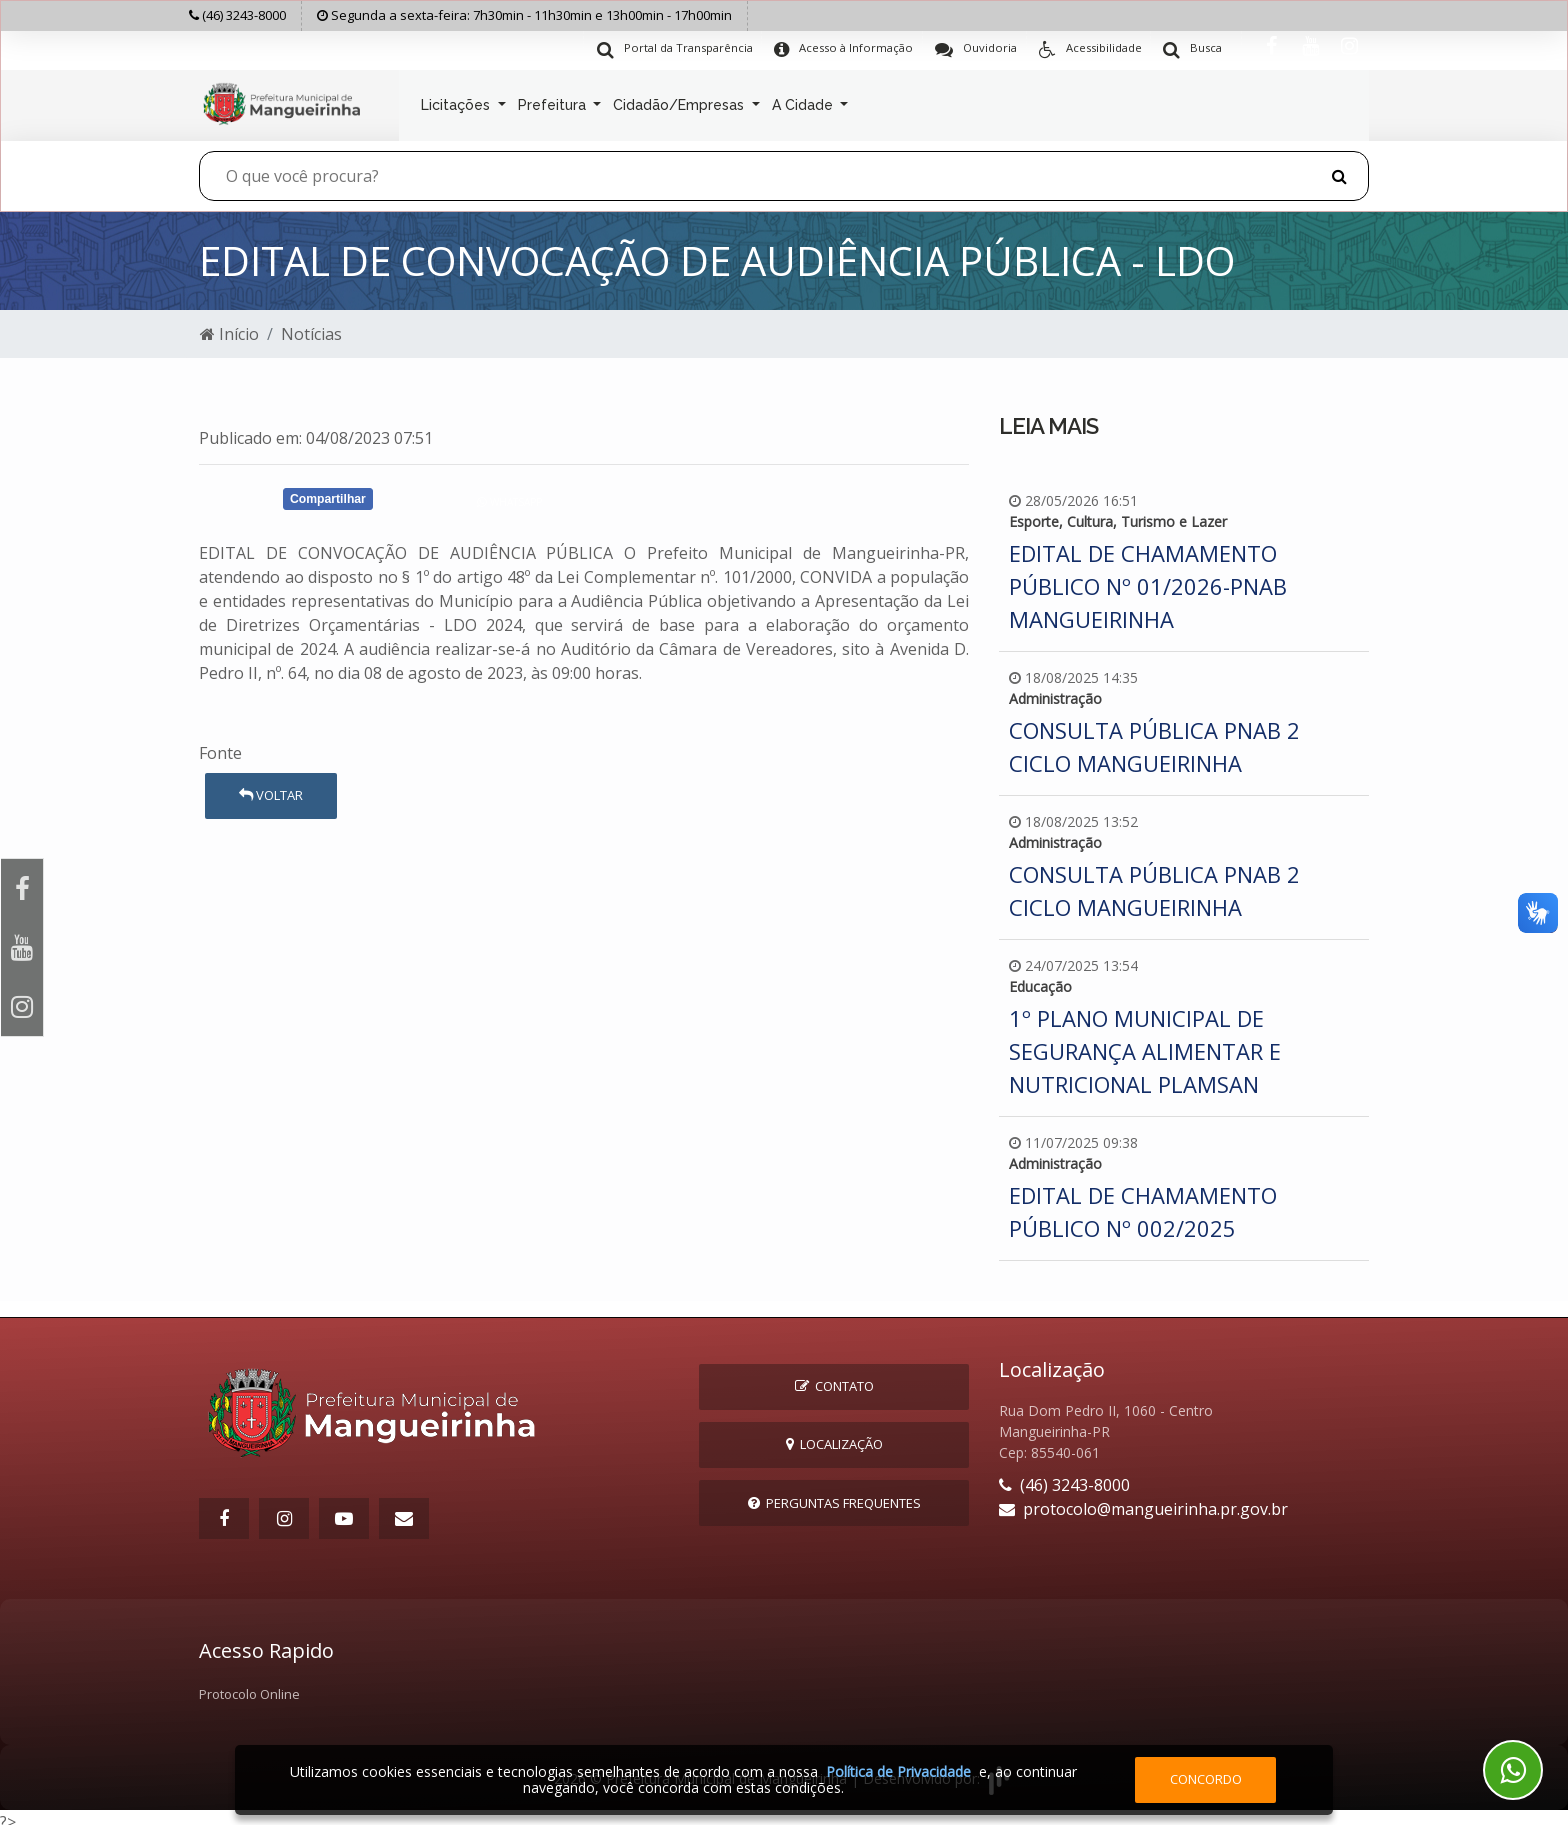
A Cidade (804, 102)
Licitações (457, 102)
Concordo (1206, 1779)
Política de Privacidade (898, 1771)
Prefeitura (554, 102)
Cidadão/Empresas (680, 102)
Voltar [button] (271, 787)
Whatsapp (509, 494)
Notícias (311, 326)
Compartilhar (328, 490)
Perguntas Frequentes (834, 1494)
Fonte (220, 744)
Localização (834, 1436)
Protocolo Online (249, 1685)
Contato (834, 1378)
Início (229, 326)
